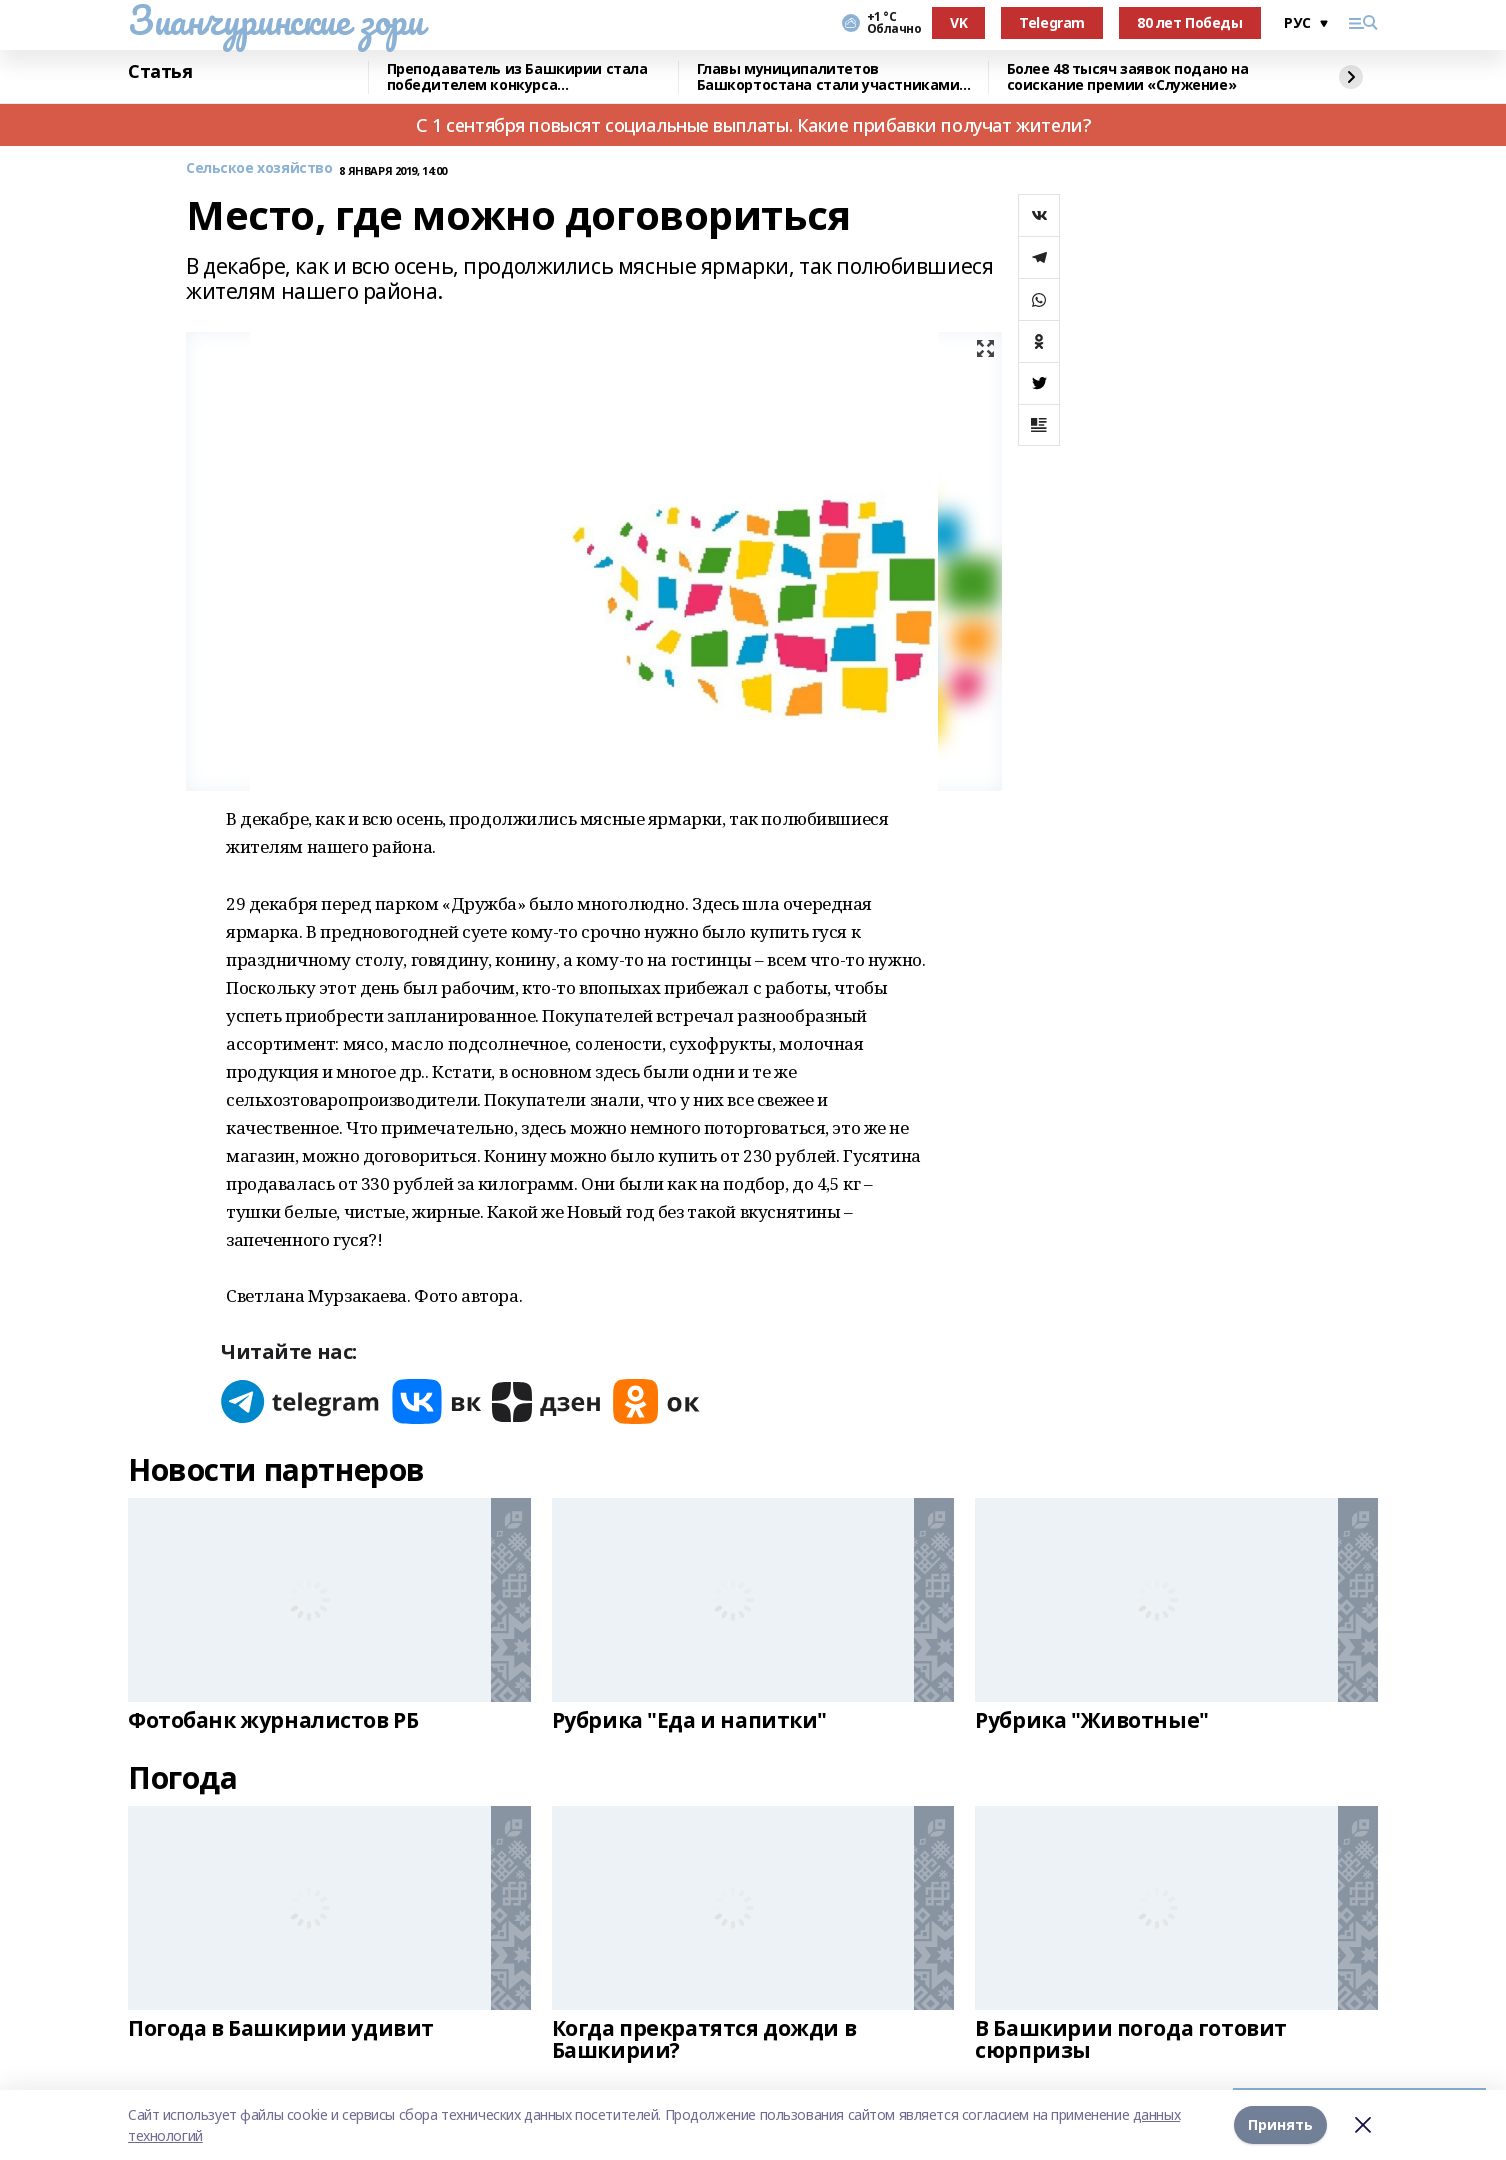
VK (958, 22)
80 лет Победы (1190, 22)
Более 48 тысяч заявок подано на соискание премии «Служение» (1128, 77)
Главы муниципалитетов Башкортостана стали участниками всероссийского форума (828, 77)
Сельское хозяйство (259, 168)
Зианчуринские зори (275, 20)
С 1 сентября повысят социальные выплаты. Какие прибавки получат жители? (753, 125)
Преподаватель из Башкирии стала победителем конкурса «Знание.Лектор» (517, 77)
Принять (1280, 2124)
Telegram (1052, 22)
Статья (160, 72)
